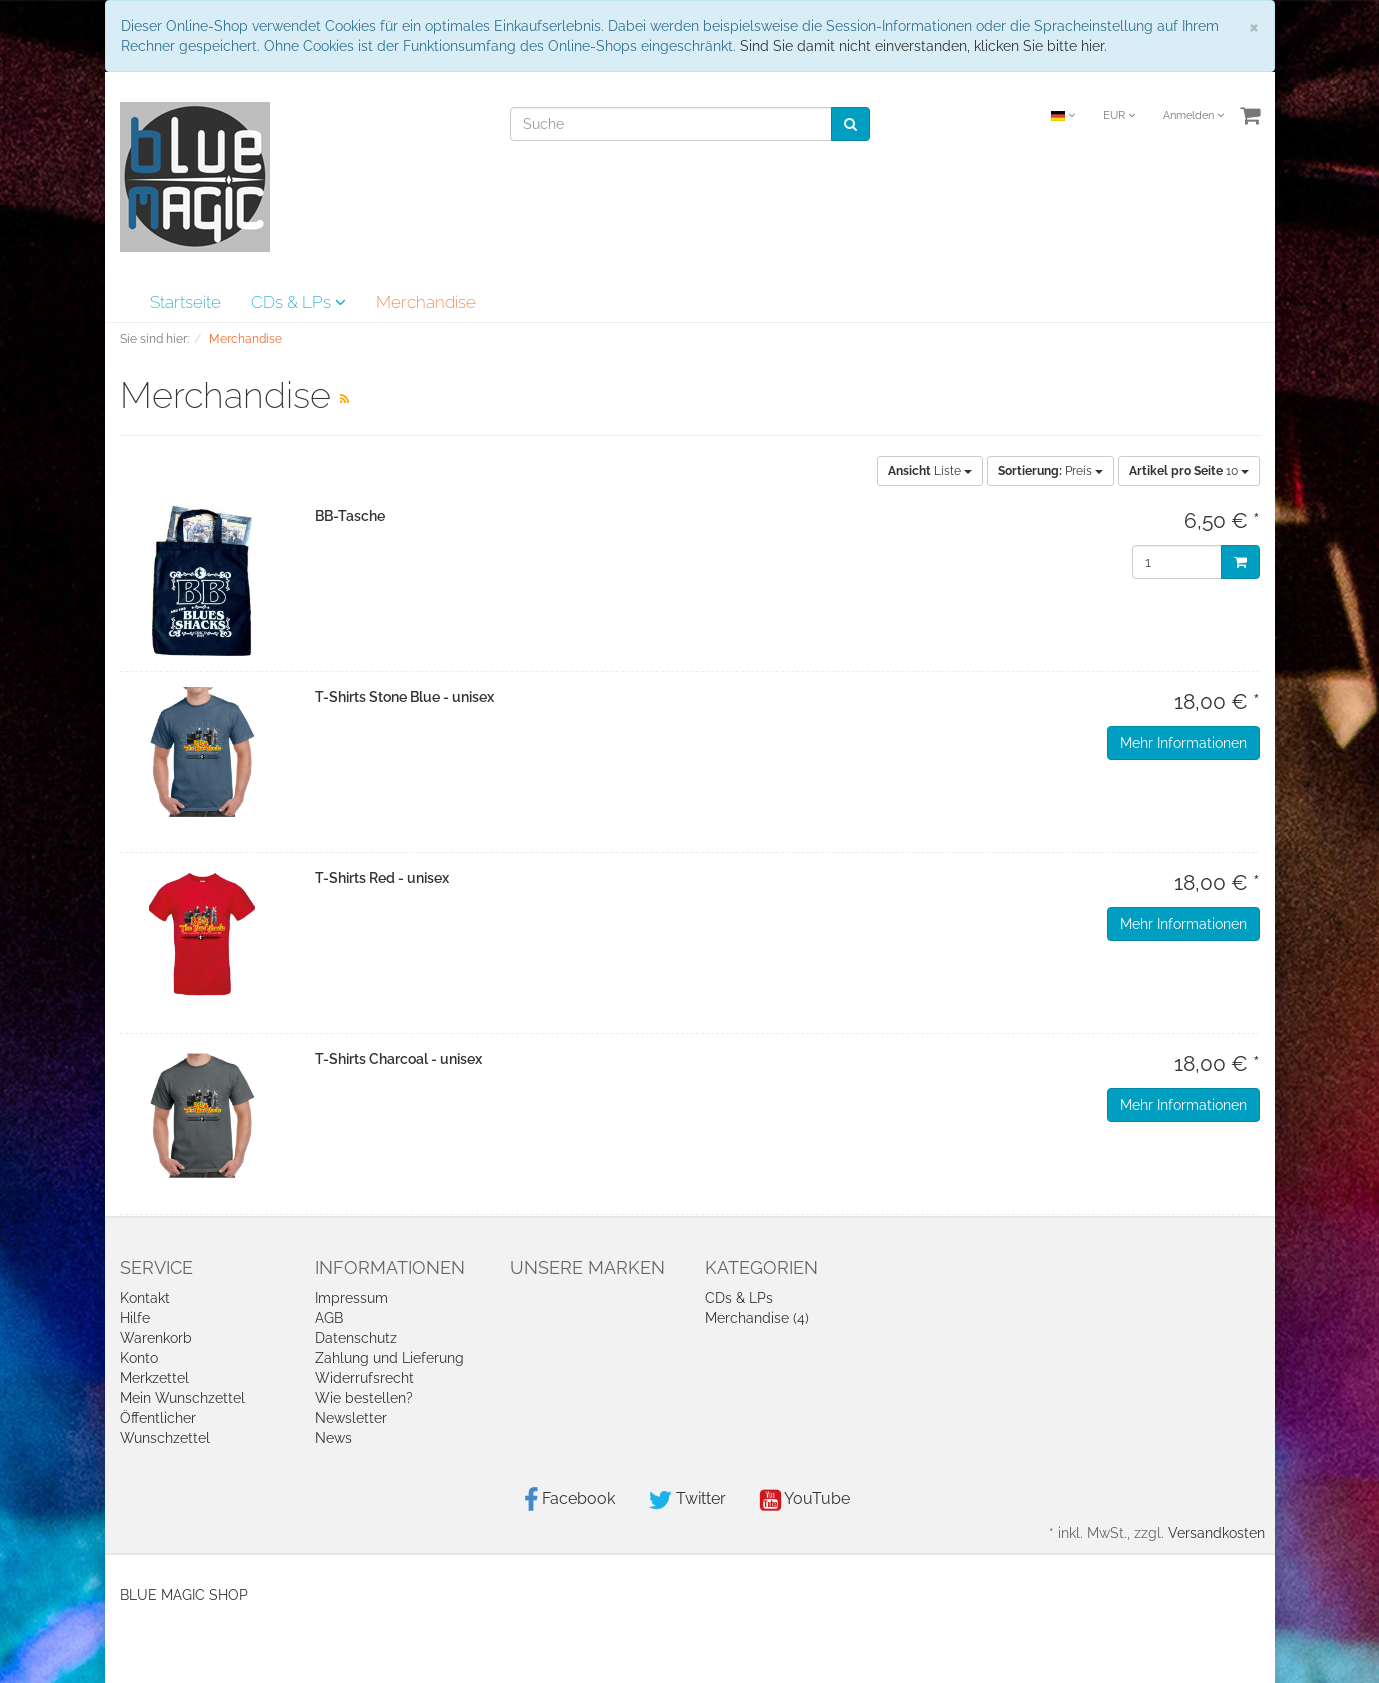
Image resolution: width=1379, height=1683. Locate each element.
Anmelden (1193, 115)
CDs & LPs (298, 302)
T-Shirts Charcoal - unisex (398, 1059)
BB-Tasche (350, 516)
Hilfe (135, 1318)
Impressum (351, 1298)
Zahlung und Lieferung (389, 1358)
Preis (1050, 471)
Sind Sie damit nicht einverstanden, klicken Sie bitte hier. (923, 46)
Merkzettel (154, 1378)
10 (1189, 471)
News (333, 1438)
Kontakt (145, 1298)
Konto (139, 1358)
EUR (1119, 115)
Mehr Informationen (1183, 743)
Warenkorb (156, 1338)
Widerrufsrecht (364, 1378)
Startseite (185, 302)
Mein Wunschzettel (182, 1398)
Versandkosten (1216, 1533)
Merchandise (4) (757, 1318)
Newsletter (351, 1418)
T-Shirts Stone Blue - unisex (404, 697)
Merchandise (426, 302)
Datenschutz (356, 1338)
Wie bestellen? (364, 1398)
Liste (930, 471)
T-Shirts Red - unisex (382, 878)
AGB (329, 1318)
